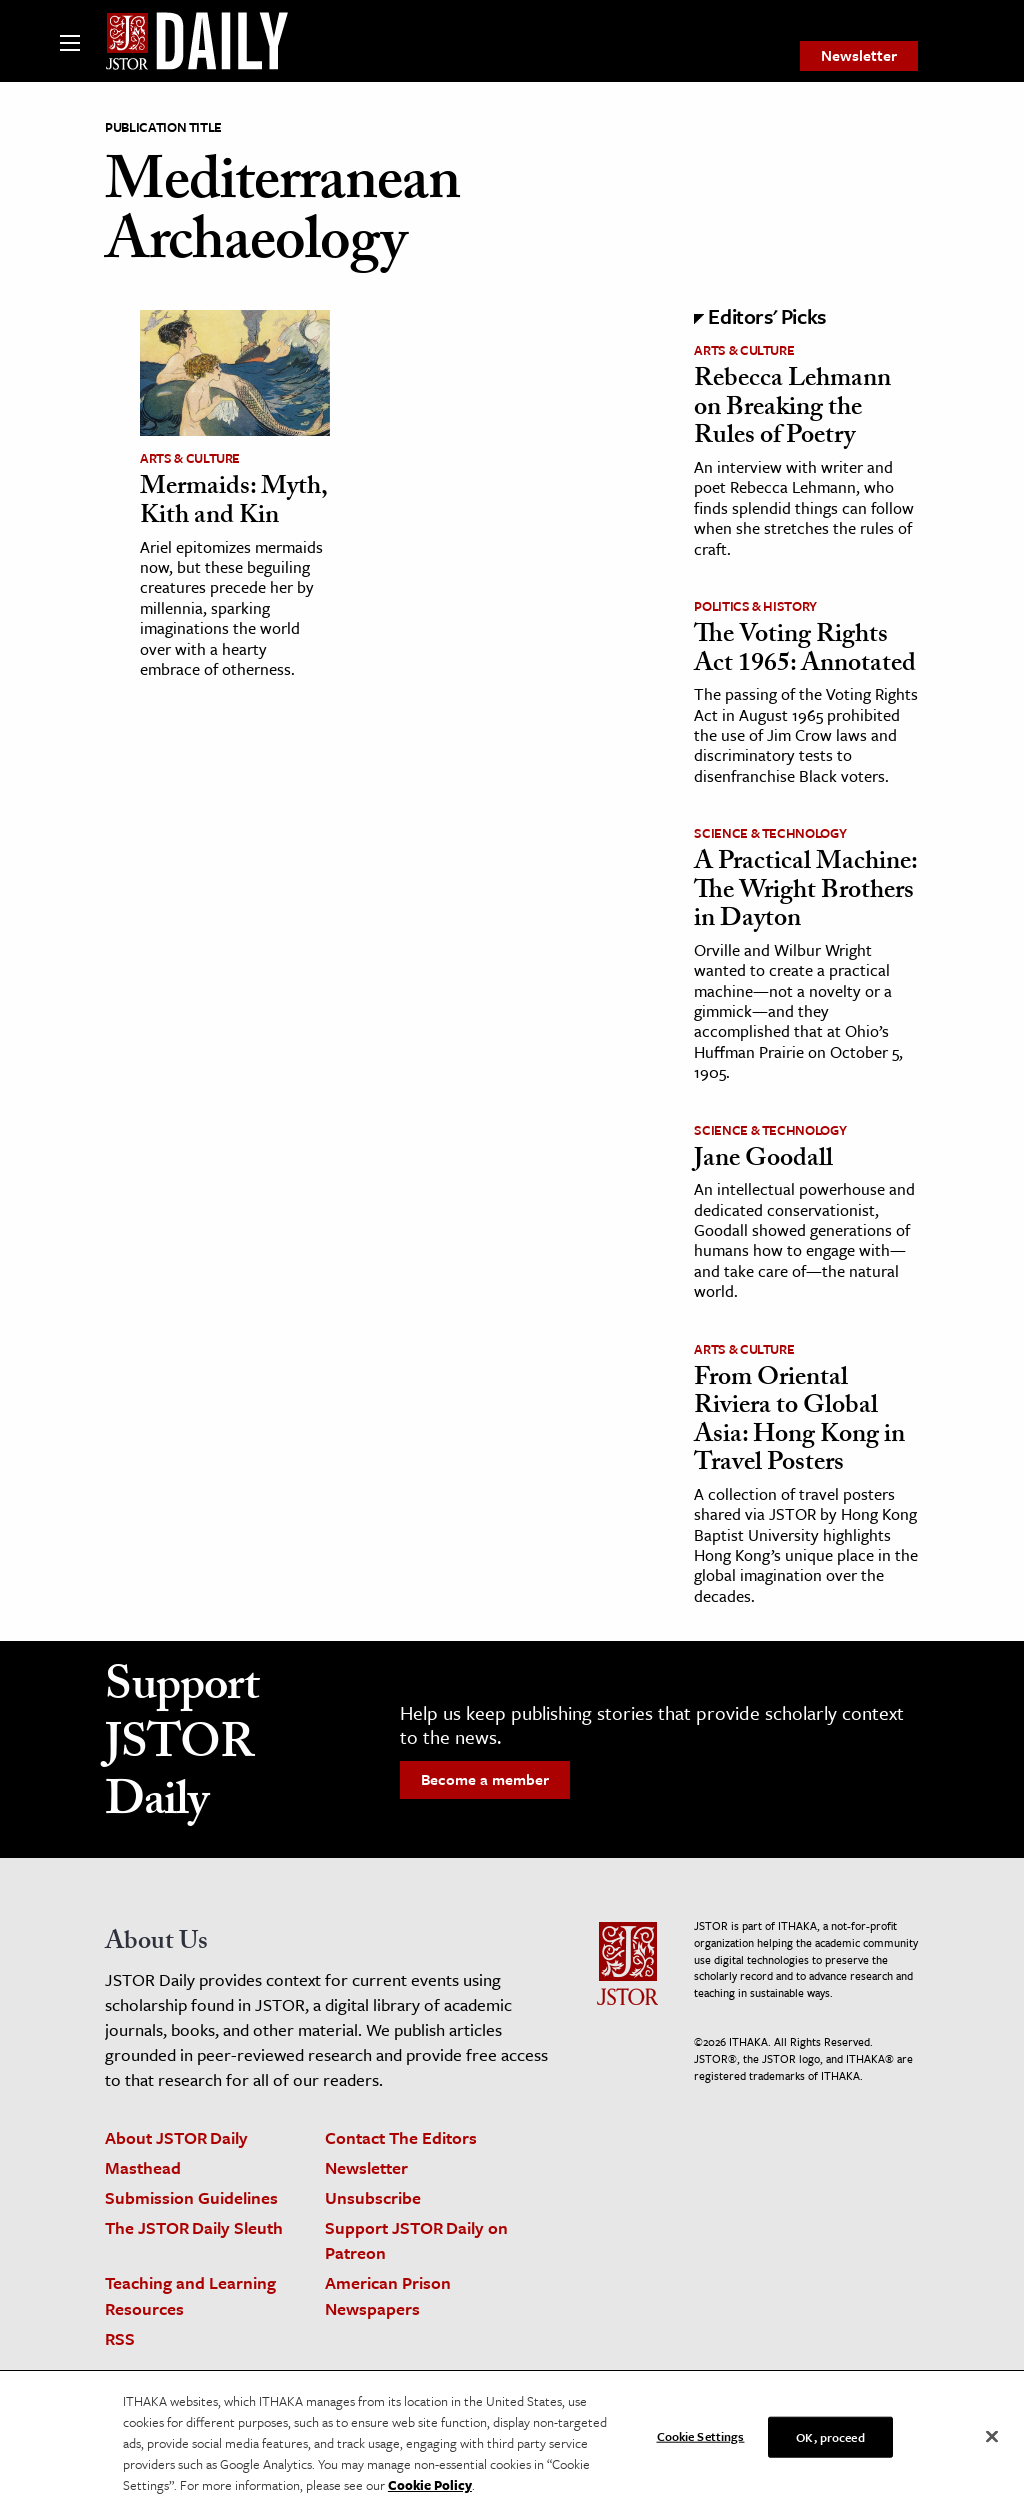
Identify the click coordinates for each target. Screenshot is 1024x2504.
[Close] (992, 2444)
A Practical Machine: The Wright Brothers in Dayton (805, 892)
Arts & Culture (190, 458)
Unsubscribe (373, 2197)
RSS (120, 2338)
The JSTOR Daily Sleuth (194, 2227)
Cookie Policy (430, 2493)
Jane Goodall (763, 1161)
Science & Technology (770, 833)
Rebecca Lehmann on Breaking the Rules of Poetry (792, 409)
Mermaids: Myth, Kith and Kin (233, 503)
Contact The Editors (401, 2137)
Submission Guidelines (191, 2197)
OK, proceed (830, 2445)
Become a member (485, 1779)
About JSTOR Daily (176, 2137)
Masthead (143, 2167)
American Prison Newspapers (388, 2295)
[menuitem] (859, 56)
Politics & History (755, 606)
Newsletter (859, 55)
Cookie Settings (701, 2444)
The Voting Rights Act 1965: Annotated (805, 651)
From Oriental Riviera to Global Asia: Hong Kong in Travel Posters (799, 1423)
